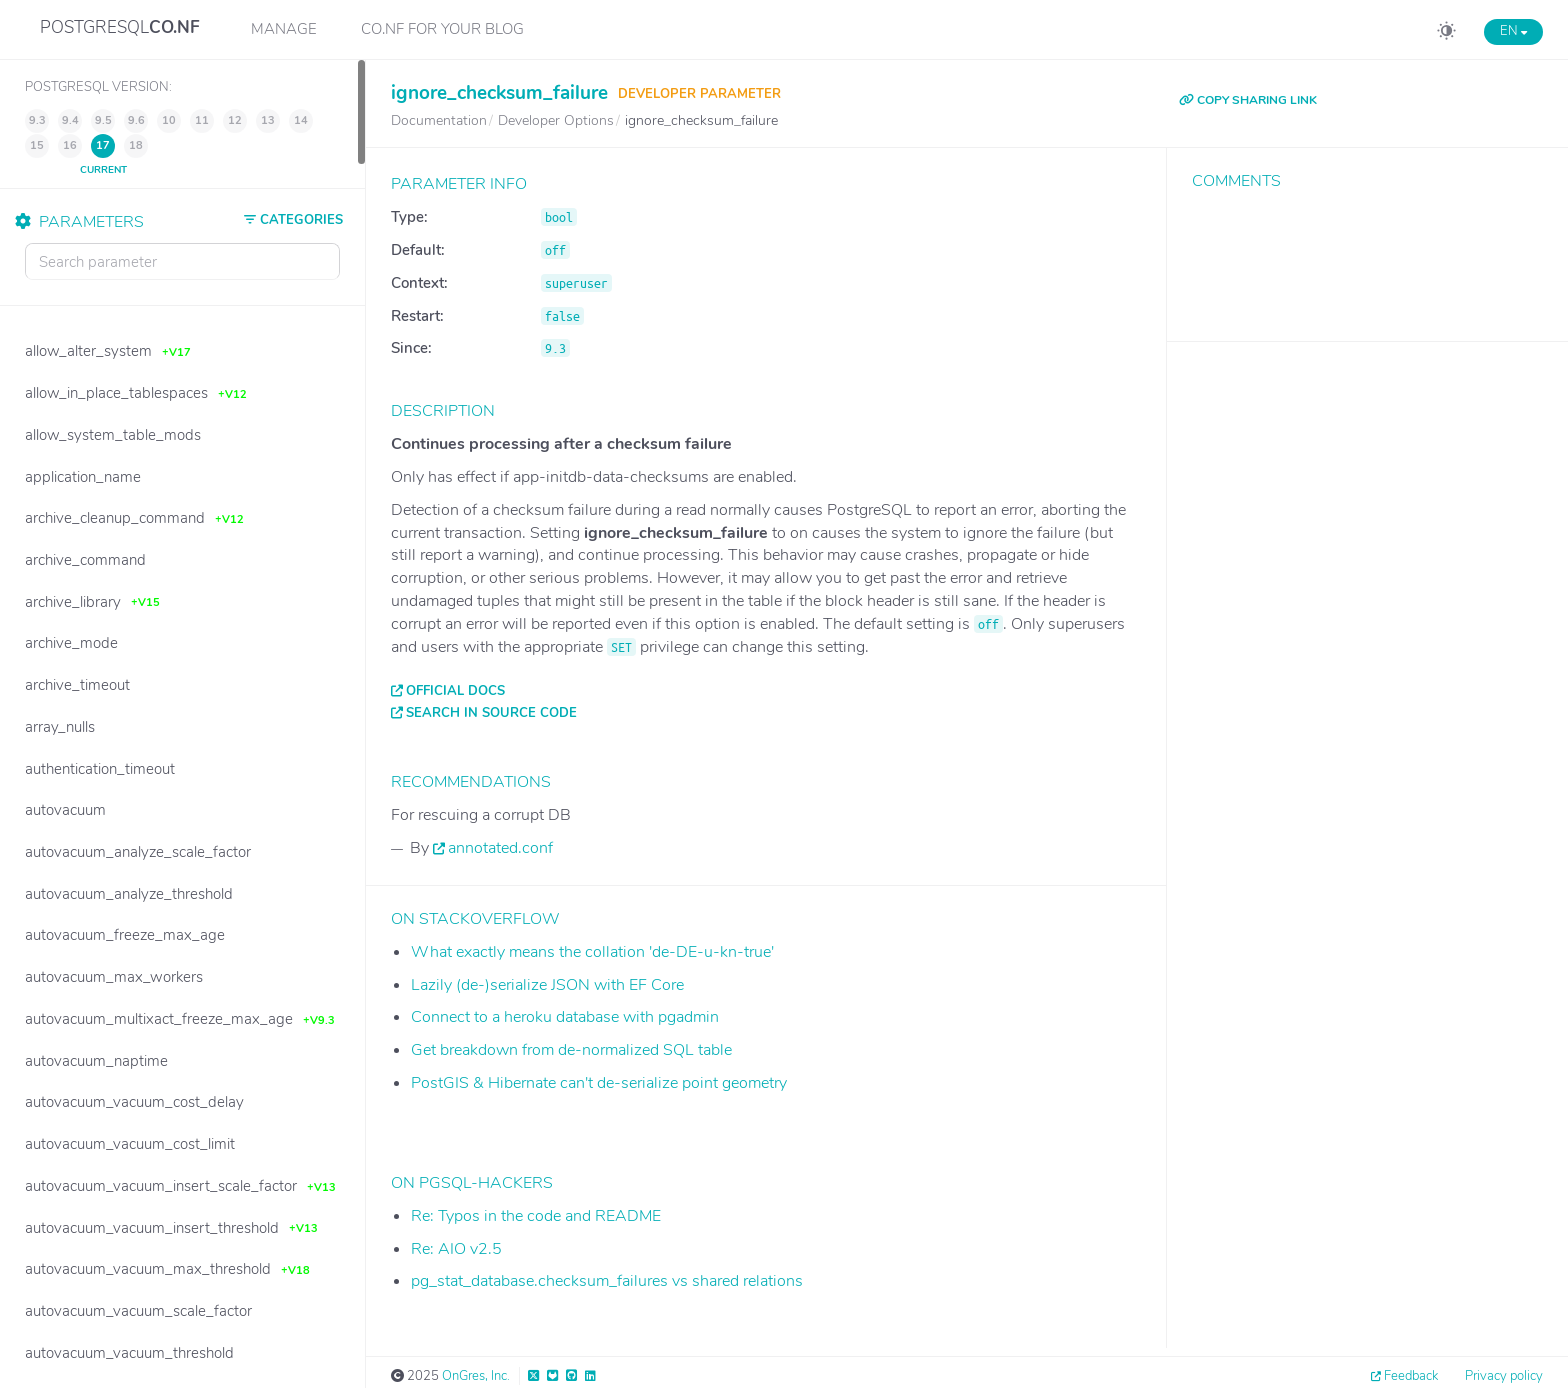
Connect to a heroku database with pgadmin (565, 1017)
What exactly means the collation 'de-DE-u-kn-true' (592, 952)
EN (1513, 31)
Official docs (455, 691)
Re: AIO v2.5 (456, 1249)
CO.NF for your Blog (442, 29)
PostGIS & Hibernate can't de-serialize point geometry (599, 1083)
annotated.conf (500, 848)
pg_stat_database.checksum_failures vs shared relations (607, 1281)
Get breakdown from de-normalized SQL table (571, 1050)
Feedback (1411, 1376)
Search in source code (491, 713)
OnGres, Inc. (476, 1376)
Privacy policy (1504, 1376)
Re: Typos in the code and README (536, 1216)
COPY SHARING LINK (1248, 100)
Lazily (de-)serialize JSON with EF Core (547, 985)
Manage (284, 29)
